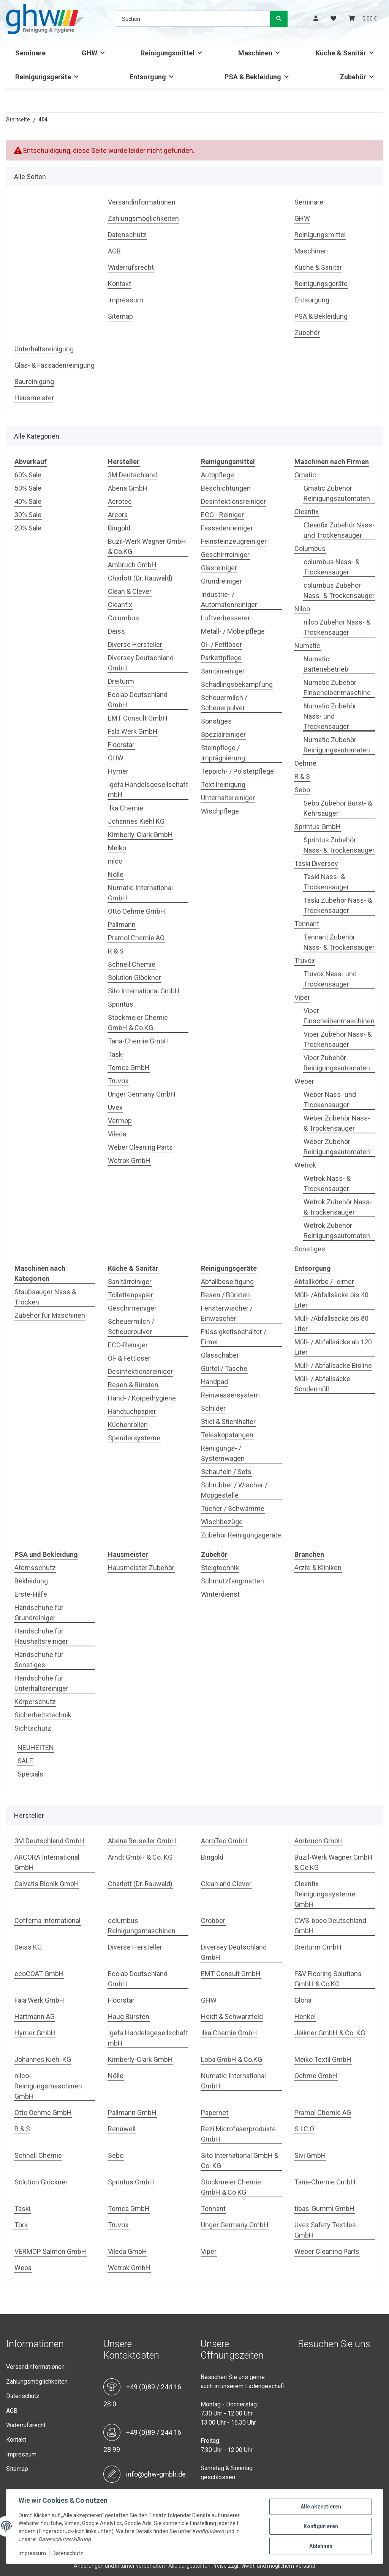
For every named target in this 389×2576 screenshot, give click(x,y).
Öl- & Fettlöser (129, 1358)
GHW (302, 218)
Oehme (305, 763)
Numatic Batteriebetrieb (326, 664)
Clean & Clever (130, 591)
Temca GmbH (129, 1068)
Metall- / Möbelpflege (233, 631)
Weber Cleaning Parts (140, 1147)
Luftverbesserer (225, 618)
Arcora (118, 515)
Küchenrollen (128, 1425)
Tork (21, 2225)
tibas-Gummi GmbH (324, 2208)
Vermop (120, 1121)
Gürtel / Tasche (224, 1368)
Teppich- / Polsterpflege (237, 771)
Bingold (119, 528)
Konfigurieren (321, 2526)
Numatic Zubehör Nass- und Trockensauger (330, 716)
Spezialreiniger (223, 734)
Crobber (213, 1921)
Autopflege (217, 475)
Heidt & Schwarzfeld (232, 2017)
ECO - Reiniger (222, 515)
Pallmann (122, 924)
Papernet (214, 2113)
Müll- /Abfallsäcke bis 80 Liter (331, 1323)
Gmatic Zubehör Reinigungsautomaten (337, 493)
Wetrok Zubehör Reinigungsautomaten (337, 1230)
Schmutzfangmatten (232, 1581)
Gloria (303, 2000)
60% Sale (27, 475)
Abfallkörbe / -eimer (324, 1282)
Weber (304, 1081)
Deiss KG (28, 1947)
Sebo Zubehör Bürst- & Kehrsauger (338, 808)
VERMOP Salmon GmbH (50, 2251)
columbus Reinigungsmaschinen (142, 1926)
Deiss (116, 631)
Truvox (118, 1081)
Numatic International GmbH (140, 893)
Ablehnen (320, 2546)
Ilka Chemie (125, 808)
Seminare (30, 53)
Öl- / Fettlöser (221, 644)
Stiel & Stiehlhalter (228, 1422)
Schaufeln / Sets (226, 1472)
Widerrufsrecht (131, 267)
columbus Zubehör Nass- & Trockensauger (339, 590)
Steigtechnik (220, 1568)
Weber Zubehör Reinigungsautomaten (337, 1147)
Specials (30, 1774)
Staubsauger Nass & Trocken (45, 1297)
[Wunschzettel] (333, 18)
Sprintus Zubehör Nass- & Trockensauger (339, 845)
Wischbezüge (222, 1522)
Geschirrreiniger (225, 555)
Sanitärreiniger (223, 671)
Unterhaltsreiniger (228, 798)
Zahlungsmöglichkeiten (143, 218)
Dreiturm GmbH (318, 1947)
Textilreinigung (223, 784)
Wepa (23, 2268)
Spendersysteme (134, 1438)
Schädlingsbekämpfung (237, 684)
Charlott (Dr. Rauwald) (140, 578)
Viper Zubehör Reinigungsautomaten (337, 1063)
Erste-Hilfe (30, 1594)
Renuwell (122, 2129)
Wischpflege (220, 811)
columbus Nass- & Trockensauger (331, 567)
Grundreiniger (221, 581)
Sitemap (120, 316)
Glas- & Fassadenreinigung (54, 365)
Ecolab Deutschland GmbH (138, 700)
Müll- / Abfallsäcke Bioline (333, 1365)
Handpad (214, 1382)
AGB (114, 251)
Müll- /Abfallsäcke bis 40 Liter (331, 1300)
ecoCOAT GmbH (39, 1974)
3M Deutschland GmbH (49, 1841)
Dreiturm (121, 681)
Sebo (302, 790)
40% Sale (27, 501)
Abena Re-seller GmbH (142, 1841)
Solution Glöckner (134, 978)
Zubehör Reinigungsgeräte (241, 1535)
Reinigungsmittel (320, 235)
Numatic (307, 646)
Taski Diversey (316, 863)
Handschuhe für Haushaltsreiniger (41, 1636)
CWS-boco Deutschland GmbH (330, 1926)
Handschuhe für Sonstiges (38, 1660)
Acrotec (120, 501)
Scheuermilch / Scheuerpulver (224, 703)
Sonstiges (216, 721)
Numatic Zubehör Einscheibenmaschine (337, 687)
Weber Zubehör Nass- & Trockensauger (337, 1123)
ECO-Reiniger (128, 1345)
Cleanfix (120, 605)
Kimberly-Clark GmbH (140, 835)
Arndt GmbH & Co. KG (140, 1857)
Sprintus (120, 1004)
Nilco (302, 609)
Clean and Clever (226, 1884)
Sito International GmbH (144, 991)
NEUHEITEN (35, 1747)
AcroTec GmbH (224, 1841)
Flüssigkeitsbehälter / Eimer (233, 1337)
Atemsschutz (35, 1568)
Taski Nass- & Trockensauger (326, 882)
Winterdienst (220, 1594)
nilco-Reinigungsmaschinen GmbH (48, 2086)
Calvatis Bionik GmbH (46, 1884)
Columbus (123, 618)
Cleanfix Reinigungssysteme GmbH (324, 1894)
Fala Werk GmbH (133, 731)
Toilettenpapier (130, 1295)
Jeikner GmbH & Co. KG (329, 2033)
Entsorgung (311, 300)
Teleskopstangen (227, 1435)
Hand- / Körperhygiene (142, 1398)
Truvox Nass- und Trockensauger (330, 979)
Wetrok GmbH (129, 1160)
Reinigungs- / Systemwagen (223, 1453)
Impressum (125, 300)
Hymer (118, 771)
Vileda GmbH (127, 2251)
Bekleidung (31, 1581)
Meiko (117, 848)
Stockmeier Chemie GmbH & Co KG (138, 1022)
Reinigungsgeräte (321, 284)
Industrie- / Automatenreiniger (229, 599)
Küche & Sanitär (318, 267)
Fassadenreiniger (227, 528)
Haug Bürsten (128, 2017)
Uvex (115, 1107)
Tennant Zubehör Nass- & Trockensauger (339, 942)
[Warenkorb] (362, 18)
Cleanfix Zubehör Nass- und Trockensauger (339, 530)
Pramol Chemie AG (136, 938)
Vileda (117, 1134)
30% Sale (27, 515)
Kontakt (119, 284)
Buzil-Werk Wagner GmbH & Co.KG (147, 546)
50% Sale (27, 488)
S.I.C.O (304, 2129)
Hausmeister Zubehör (141, 1568)
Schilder (213, 1408)
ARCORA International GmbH (46, 1862)
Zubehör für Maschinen (49, 1315)
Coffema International (47, 1921)
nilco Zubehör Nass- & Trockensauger (337, 627)
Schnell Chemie (131, 964)
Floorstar (121, 745)
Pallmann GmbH (132, 2113)
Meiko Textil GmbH (322, 2059)
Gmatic (305, 475)
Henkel (305, 2017)
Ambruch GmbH (132, 565)
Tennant (306, 924)
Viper (302, 997)
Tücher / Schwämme (232, 1508)
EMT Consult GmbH (138, 718)
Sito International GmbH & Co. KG (239, 2160)
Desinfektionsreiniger (233, 501)
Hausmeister (34, 398)
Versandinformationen (142, 202)
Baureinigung (34, 382)
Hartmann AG (34, 2017)
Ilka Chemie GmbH (229, 2033)
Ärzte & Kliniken (318, 1568)
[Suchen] (193, 19)
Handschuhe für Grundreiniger (38, 1613)
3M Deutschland (132, 475)
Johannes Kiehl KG (136, 821)
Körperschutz (35, 1702)
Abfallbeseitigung (227, 1282)
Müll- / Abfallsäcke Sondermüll (322, 1384)
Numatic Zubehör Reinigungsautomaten (337, 745)
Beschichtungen (226, 488)
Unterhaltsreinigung (44, 349)
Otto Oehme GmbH (136, 911)
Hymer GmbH (35, 2033)
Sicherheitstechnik (42, 1715)
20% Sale (27, 528)
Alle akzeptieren (320, 2507)
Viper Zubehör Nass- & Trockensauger (338, 1039)
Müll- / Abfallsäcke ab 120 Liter (333, 1347)
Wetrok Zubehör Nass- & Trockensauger (338, 1207)
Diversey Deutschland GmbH (141, 663)
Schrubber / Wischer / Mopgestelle (234, 1490)
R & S (115, 951)
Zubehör (307, 333)
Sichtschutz (32, 1728)
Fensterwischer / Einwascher (227, 1313)
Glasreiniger (219, 568)
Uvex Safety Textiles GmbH (325, 2230)
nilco (115, 861)
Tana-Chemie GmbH (138, 1041)
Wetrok (305, 1165)
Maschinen (311, 251)
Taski (116, 1054)
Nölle (115, 874)
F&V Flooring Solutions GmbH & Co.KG (328, 1979)
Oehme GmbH (315, 2076)
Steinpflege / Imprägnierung (223, 753)
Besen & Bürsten (133, 1385)
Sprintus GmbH (317, 827)
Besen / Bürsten (225, 1295)
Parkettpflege (221, 658)
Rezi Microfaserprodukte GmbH (238, 2134)
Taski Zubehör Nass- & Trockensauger (338, 905)
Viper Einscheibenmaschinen (339, 1016)
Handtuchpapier (132, 1411)
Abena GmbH (128, 488)
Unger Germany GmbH (142, 1094)
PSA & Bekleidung (321, 316)
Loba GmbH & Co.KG (231, 2059)
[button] (315, 18)
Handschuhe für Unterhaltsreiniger (41, 1683)
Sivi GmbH (310, 2155)
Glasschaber (220, 1355)
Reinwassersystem (230, 1395)
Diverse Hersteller (135, 644)
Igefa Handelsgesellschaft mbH (148, 790)
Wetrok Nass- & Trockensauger (327, 1183)
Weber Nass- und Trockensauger (330, 1100)
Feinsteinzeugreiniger (234, 541)
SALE (25, 1761)
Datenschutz (127, 235)
